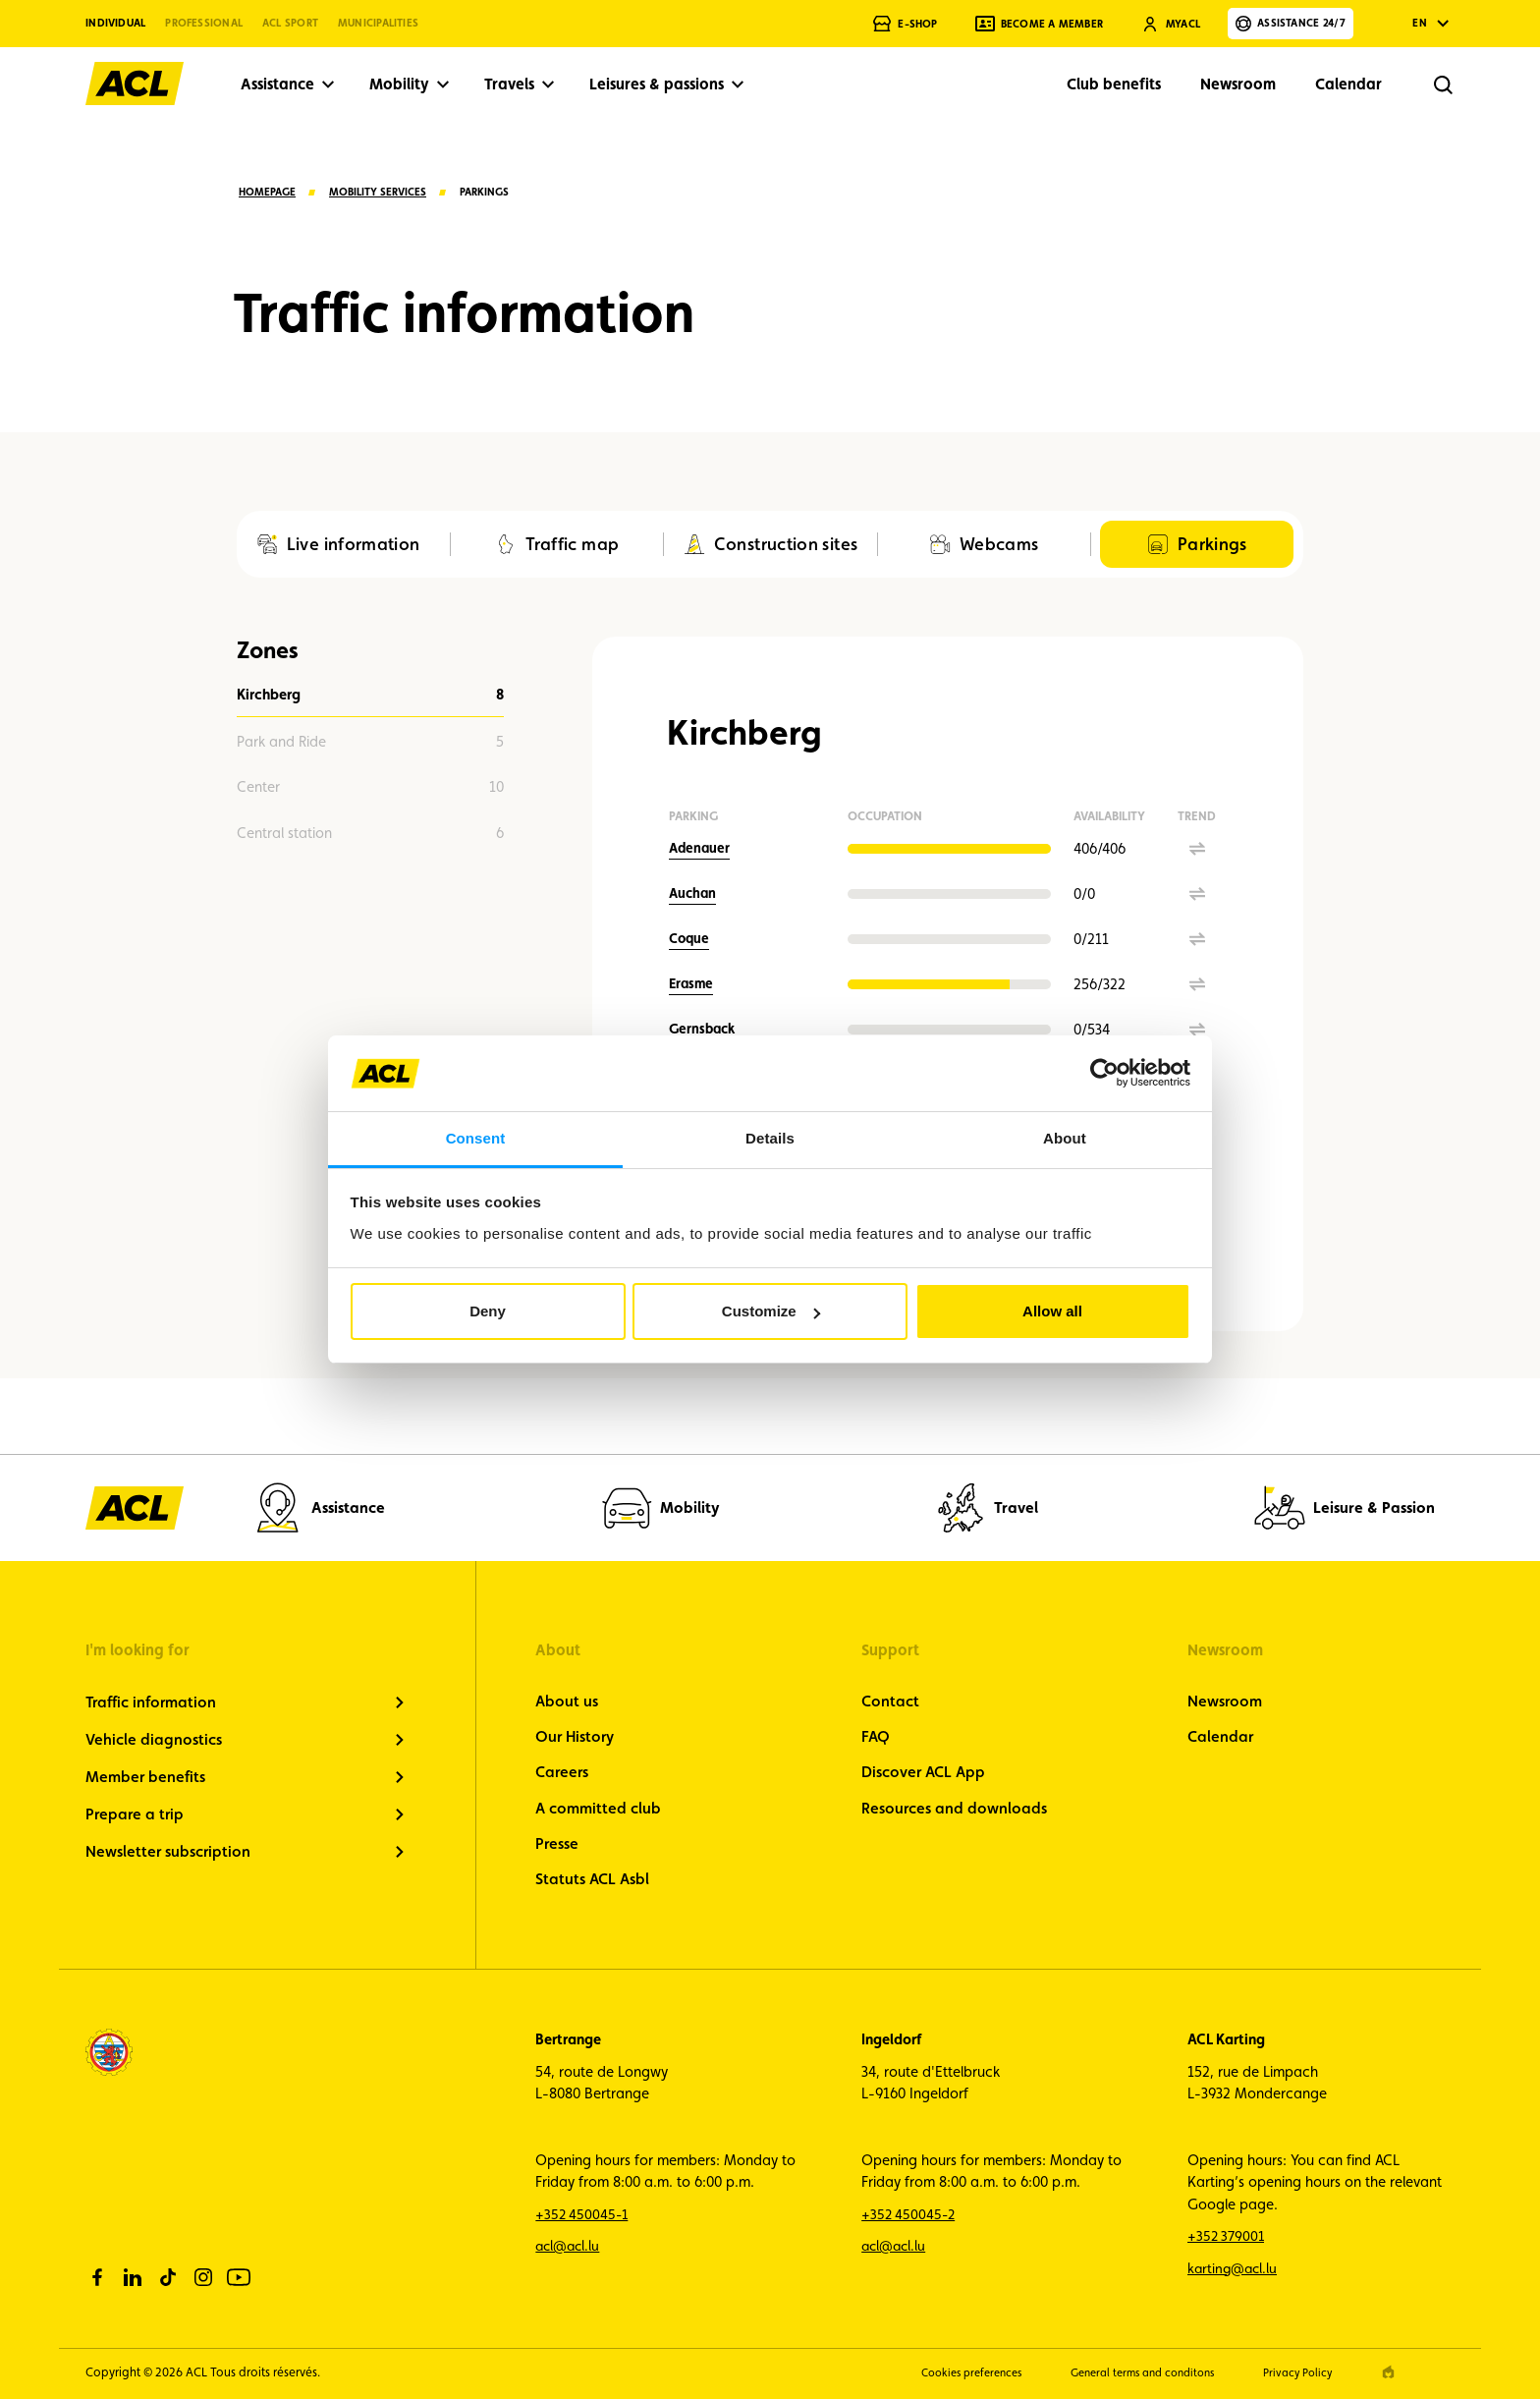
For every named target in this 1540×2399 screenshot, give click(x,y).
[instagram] (203, 2277)
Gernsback (702, 1028)
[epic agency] (1388, 2372)
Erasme (691, 983)
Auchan (692, 893)
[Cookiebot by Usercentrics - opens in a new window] (1104, 1073)
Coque (689, 938)
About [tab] (1064, 1138)
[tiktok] (168, 2277)
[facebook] (97, 2277)
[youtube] (238, 2277)
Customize (771, 1311)
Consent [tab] (476, 1138)
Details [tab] (770, 1138)
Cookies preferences (943, 2372)
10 (370, 787)
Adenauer (699, 848)
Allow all (1052, 1311)
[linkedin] (132, 2277)
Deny (487, 1311)
